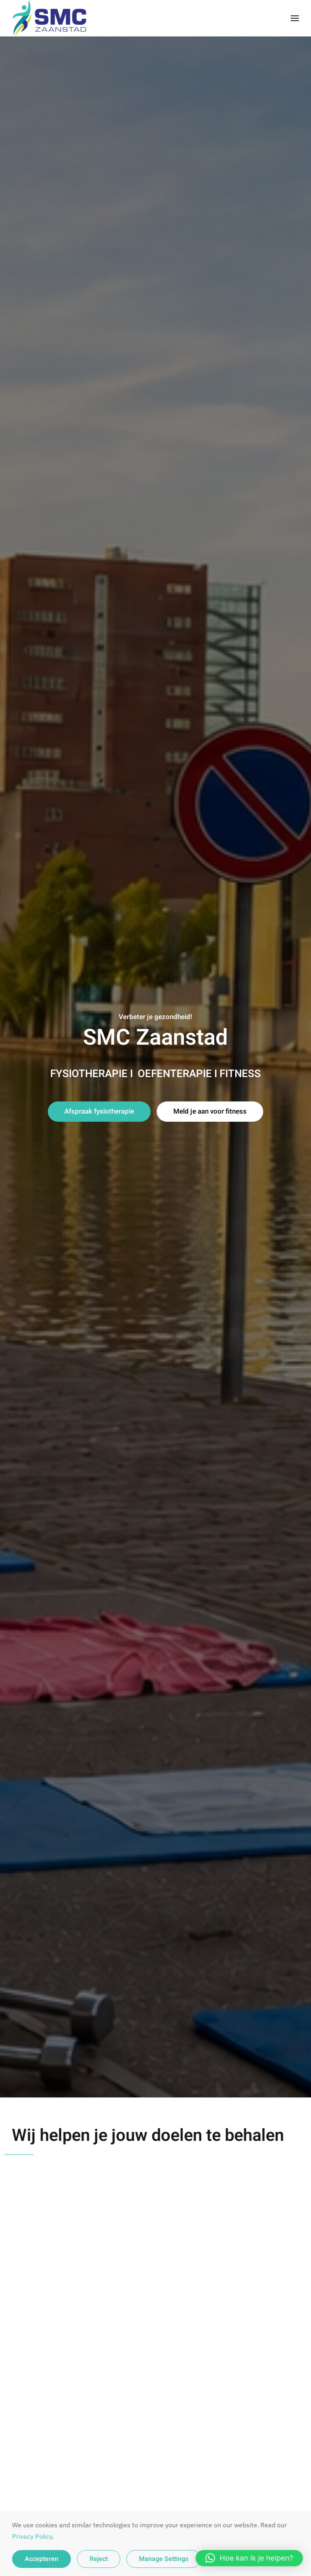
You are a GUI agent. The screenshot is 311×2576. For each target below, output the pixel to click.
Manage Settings (163, 2559)
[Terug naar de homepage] (52, 18)
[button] (295, 18)
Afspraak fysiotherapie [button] (99, 1111)
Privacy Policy (32, 2536)
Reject (98, 2559)
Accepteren (41, 2559)
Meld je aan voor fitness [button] (210, 1111)
